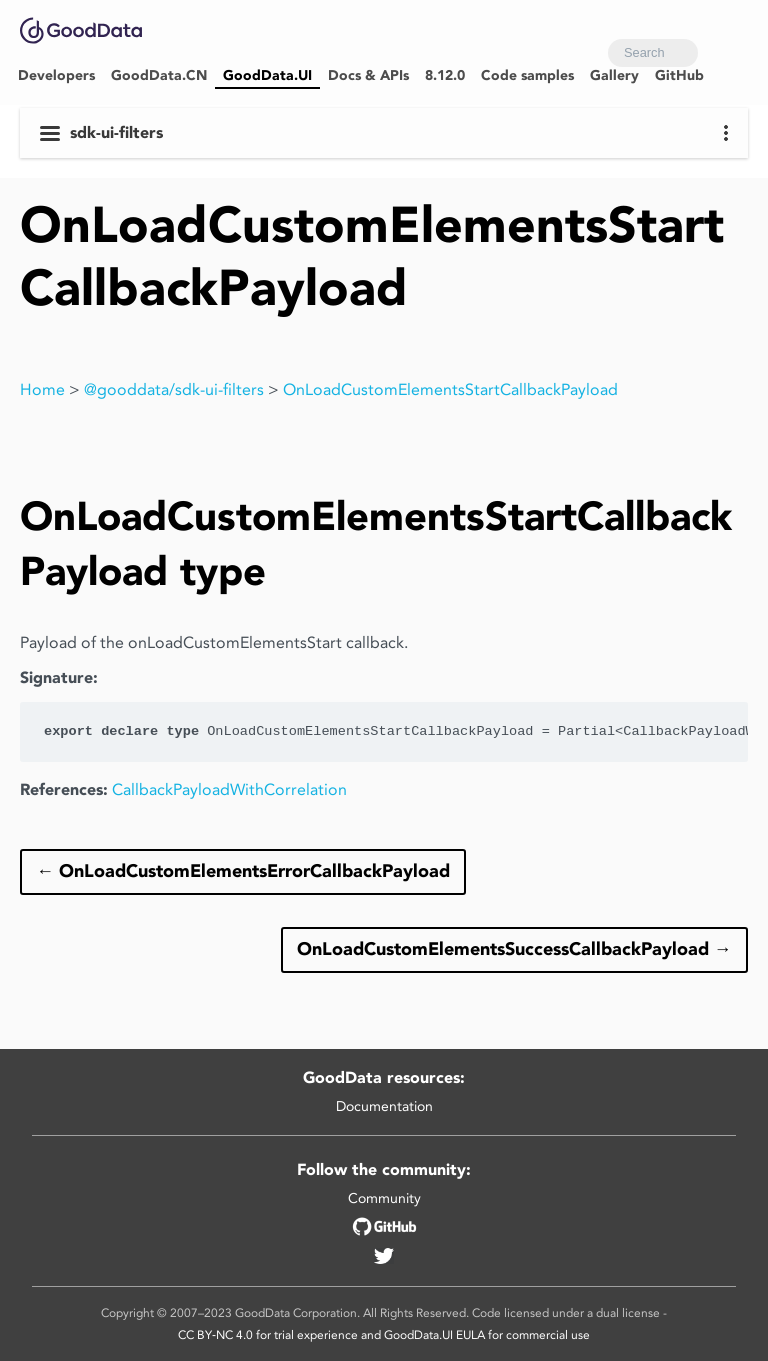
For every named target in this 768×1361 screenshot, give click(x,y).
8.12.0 (445, 75)
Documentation (384, 1106)
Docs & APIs (368, 75)
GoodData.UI (267, 75)
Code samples (527, 75)
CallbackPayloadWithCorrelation (229, 789)
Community (384, 1198)
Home (42, 389)
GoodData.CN (159, 75)
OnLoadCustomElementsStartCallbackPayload (450, 389)
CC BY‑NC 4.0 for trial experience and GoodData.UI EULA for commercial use (384, 1334)
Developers (56, 75)
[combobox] (653, 53)
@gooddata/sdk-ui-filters (174, 389)
